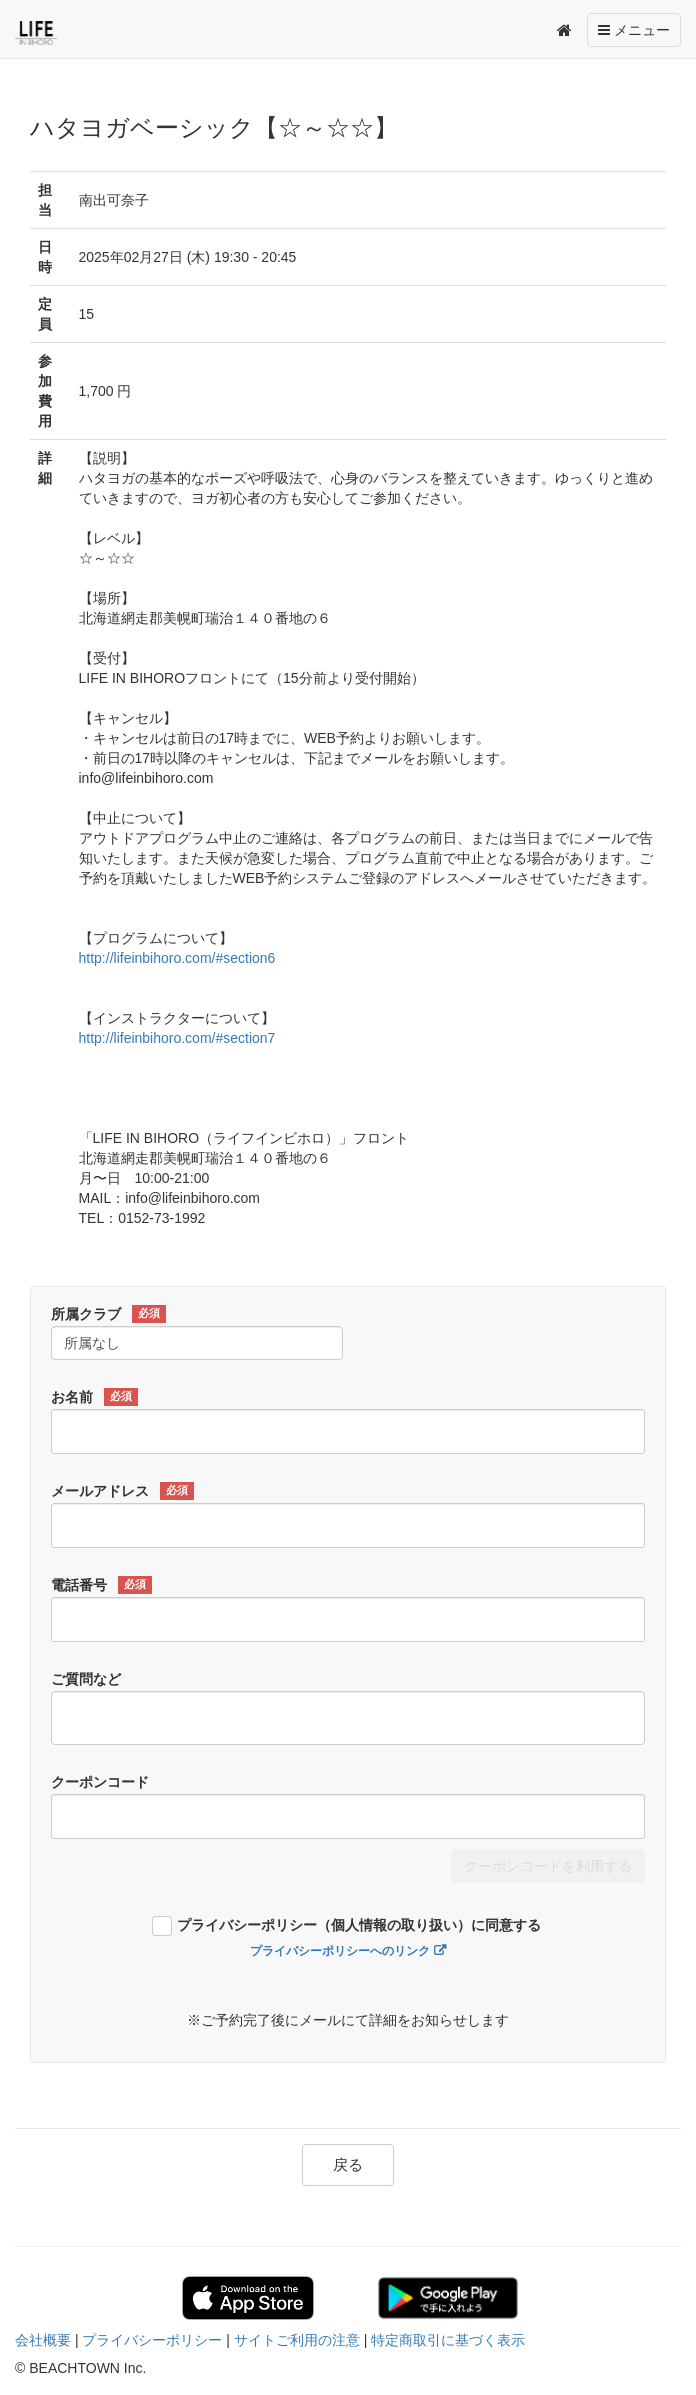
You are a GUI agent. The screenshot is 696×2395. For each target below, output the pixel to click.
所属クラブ (108, 1314)
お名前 (94, 1397)
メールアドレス (122, 1491)
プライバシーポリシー (152, 2340)
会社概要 (43, 2340)
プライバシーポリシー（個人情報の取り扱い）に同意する (359, 1925)
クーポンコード (100, 1782)
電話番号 (101, 1585)
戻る (348, 2164)
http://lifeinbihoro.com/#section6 (177, 958)
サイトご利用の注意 (297, 2340)
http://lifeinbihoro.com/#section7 (177, 1038)
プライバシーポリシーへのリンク (340, 1951)
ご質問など (86, 1679)
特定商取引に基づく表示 (448, 2340)
